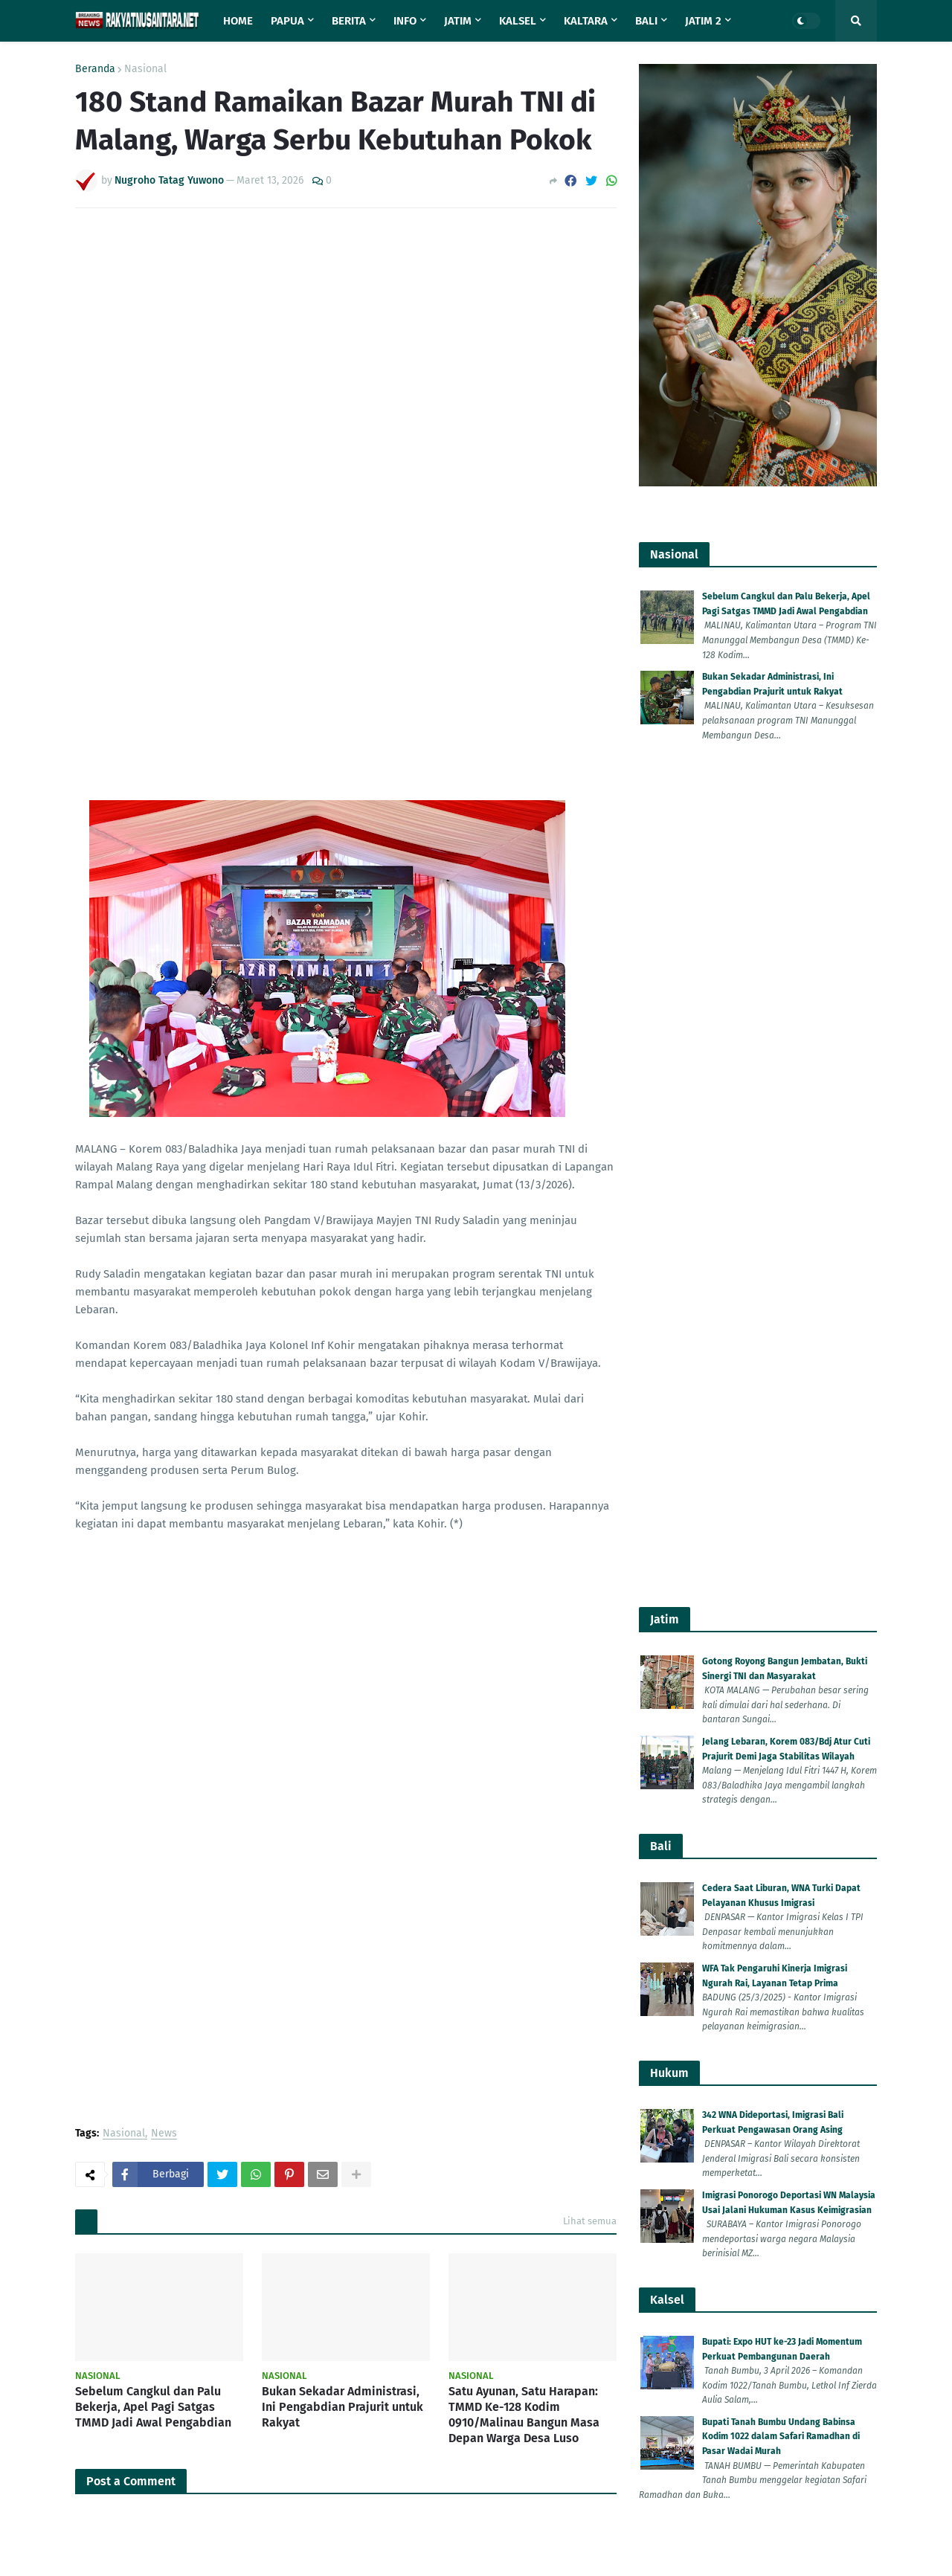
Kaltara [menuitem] (586, 21)
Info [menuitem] (404, 21)
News (164, 1031)
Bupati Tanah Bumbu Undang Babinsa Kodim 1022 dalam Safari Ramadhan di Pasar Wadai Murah (781, 1620)
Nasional (145, 69)
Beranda (95, 69)
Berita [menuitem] (349, 21)
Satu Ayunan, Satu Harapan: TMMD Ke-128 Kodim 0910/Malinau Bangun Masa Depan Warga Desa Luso (523, 1312)
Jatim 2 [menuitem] (703, 21)
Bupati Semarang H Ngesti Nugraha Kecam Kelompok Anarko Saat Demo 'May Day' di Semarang (788, 1913)
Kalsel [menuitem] (517, 21)
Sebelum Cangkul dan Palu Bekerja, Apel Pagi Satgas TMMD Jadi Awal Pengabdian (153, 1304)
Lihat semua (590, 1118)
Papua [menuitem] (287, 21)
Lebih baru (108, 1748)
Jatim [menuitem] (458, 21)
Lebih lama (582, 1748)
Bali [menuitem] (646, 21)
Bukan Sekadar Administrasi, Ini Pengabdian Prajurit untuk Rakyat (342, 1304)
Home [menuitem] (238, 21)
